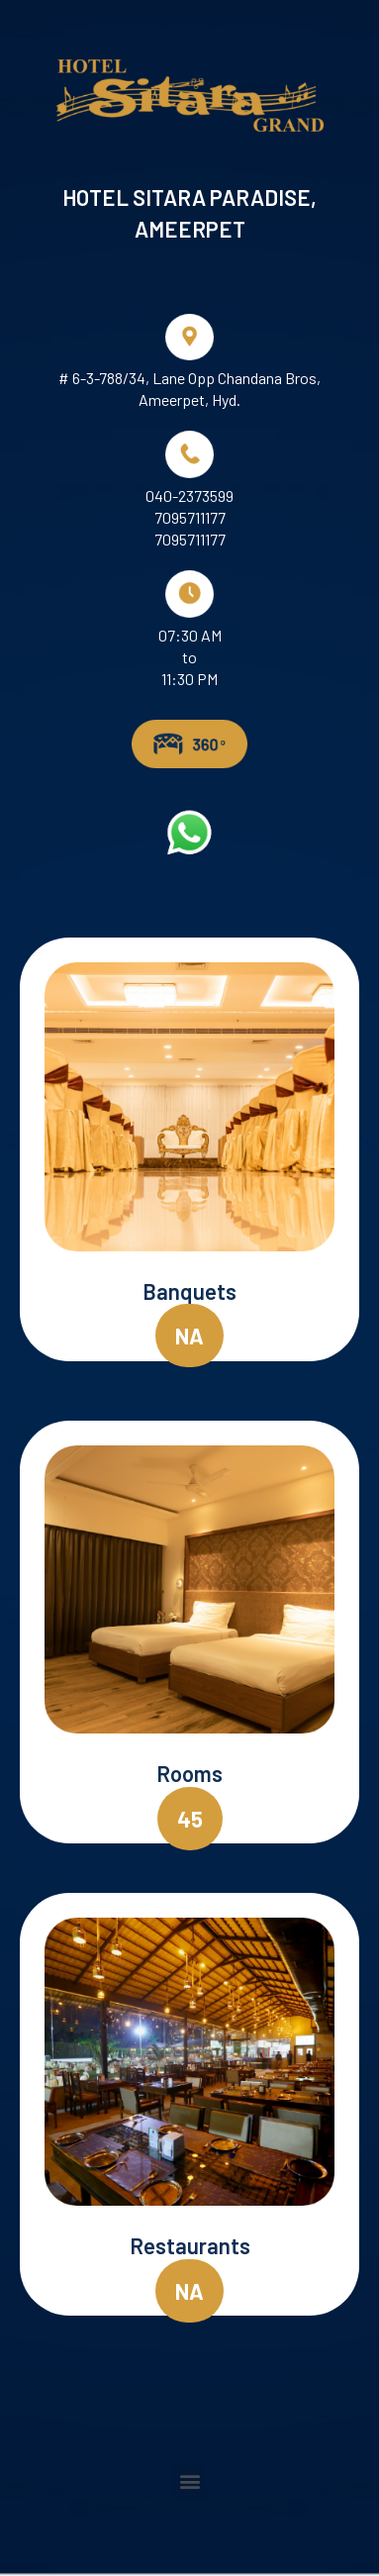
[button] (189, 1335)
